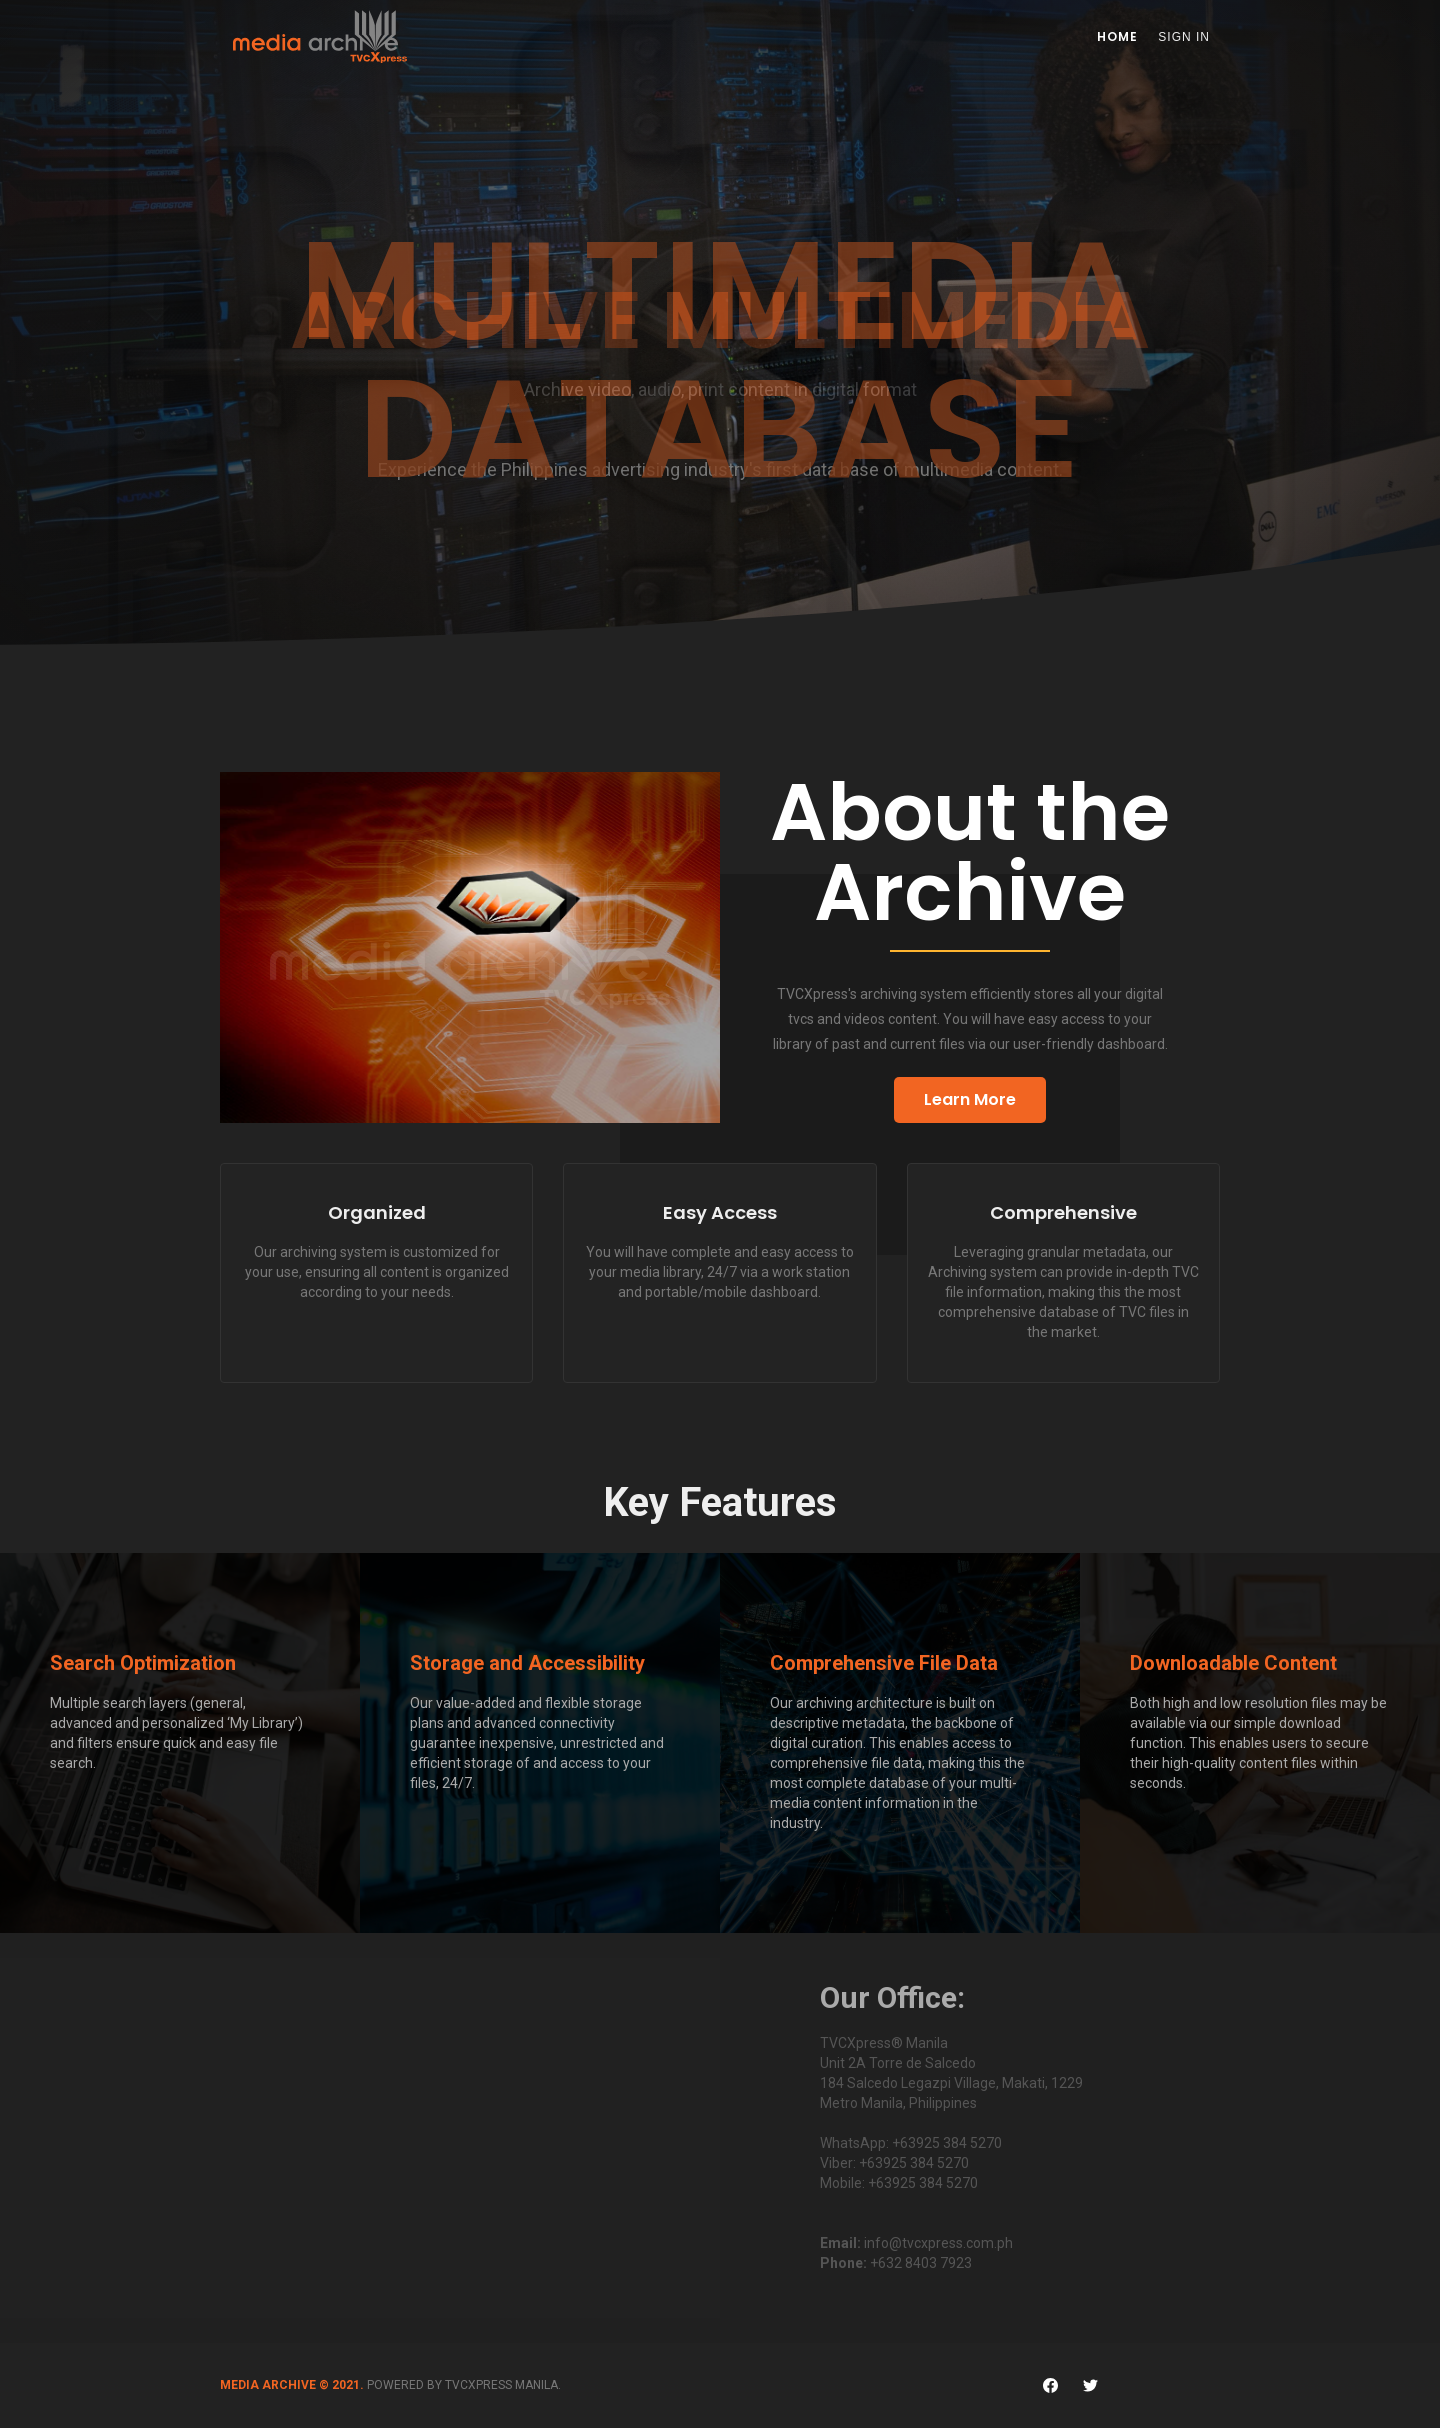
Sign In (1184, 37)
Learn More (970, 1099)
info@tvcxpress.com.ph (938, 2243)
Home (1117, 36)
